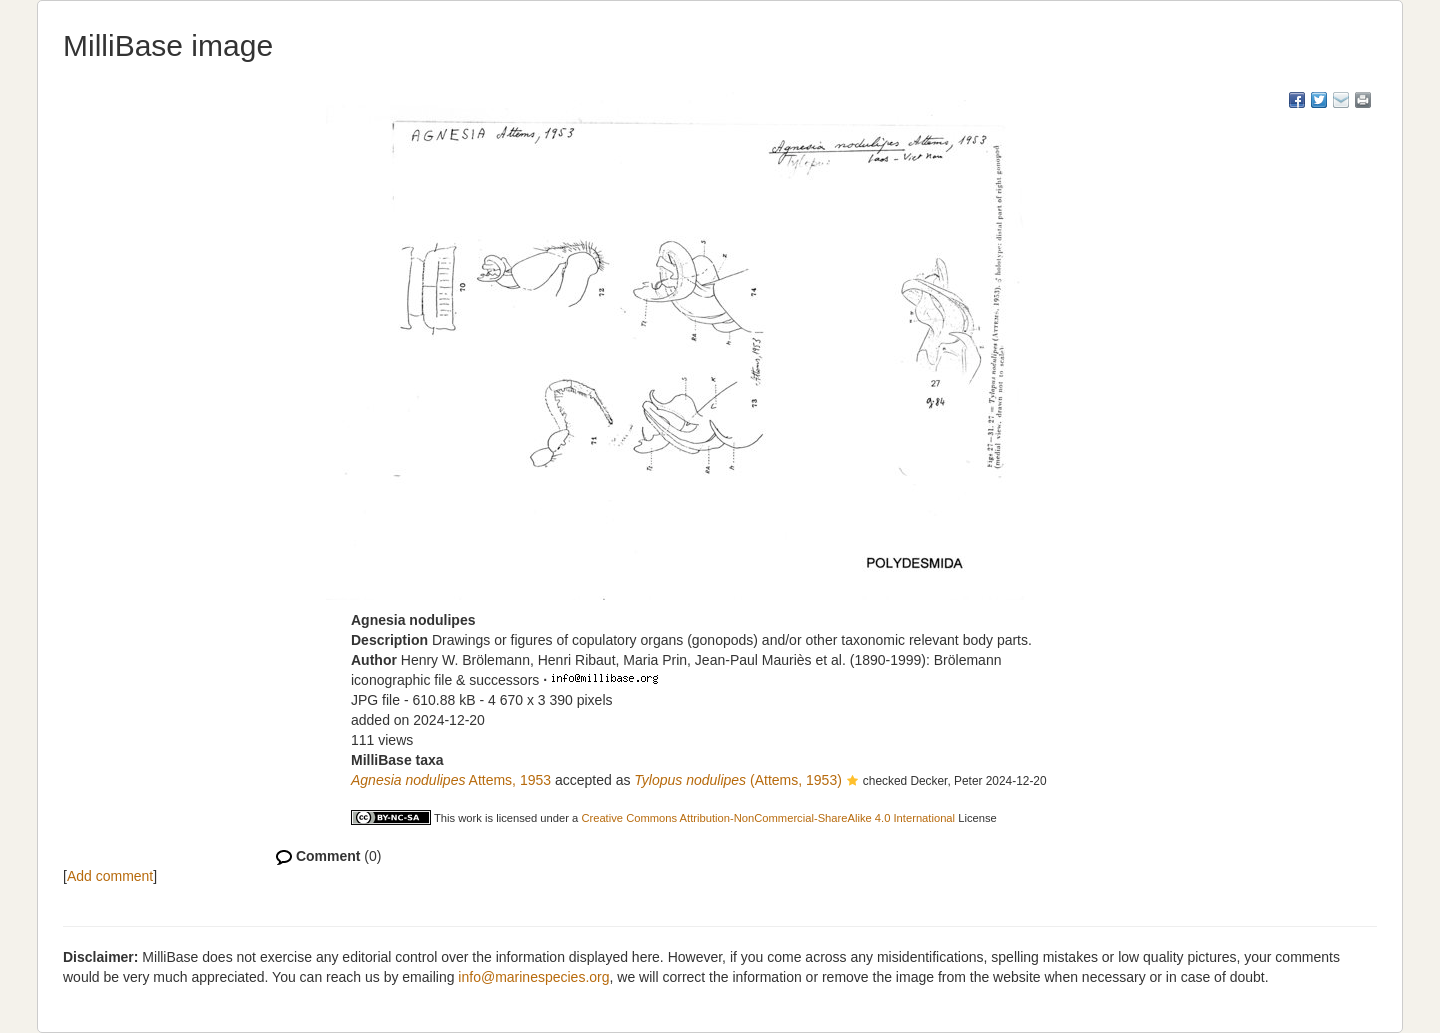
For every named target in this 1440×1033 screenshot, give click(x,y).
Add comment (110, 876)
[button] (852, 782)
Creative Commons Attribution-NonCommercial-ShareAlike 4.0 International (768, 818)
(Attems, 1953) (738, 780)
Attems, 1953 (451, 780)
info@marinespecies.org (533, 977)
